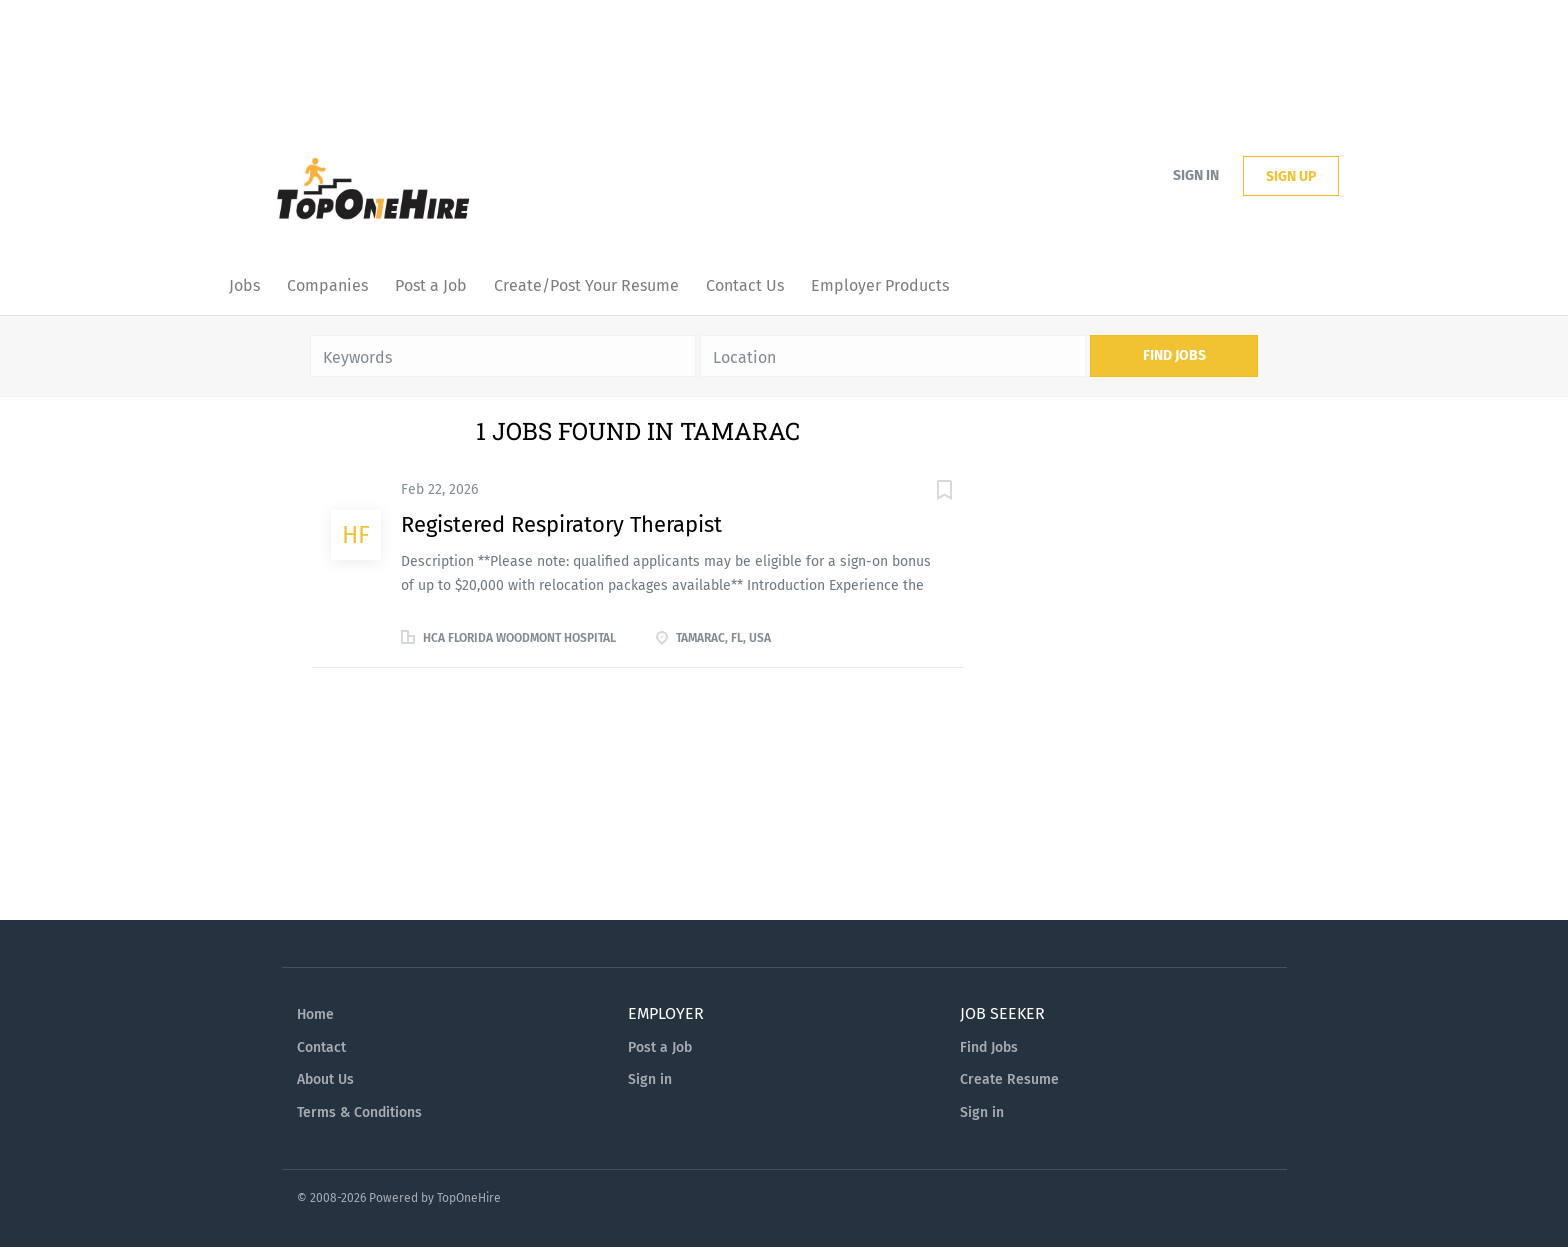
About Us (325, 1079)
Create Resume (1009, 1079)
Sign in (1196, 175)
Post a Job (660, 1047)
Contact (321, 1047)
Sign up (1291, 176)
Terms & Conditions (359, 1112)
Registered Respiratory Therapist (561, 524)
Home (315, 1014)
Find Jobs (1174, 355)
